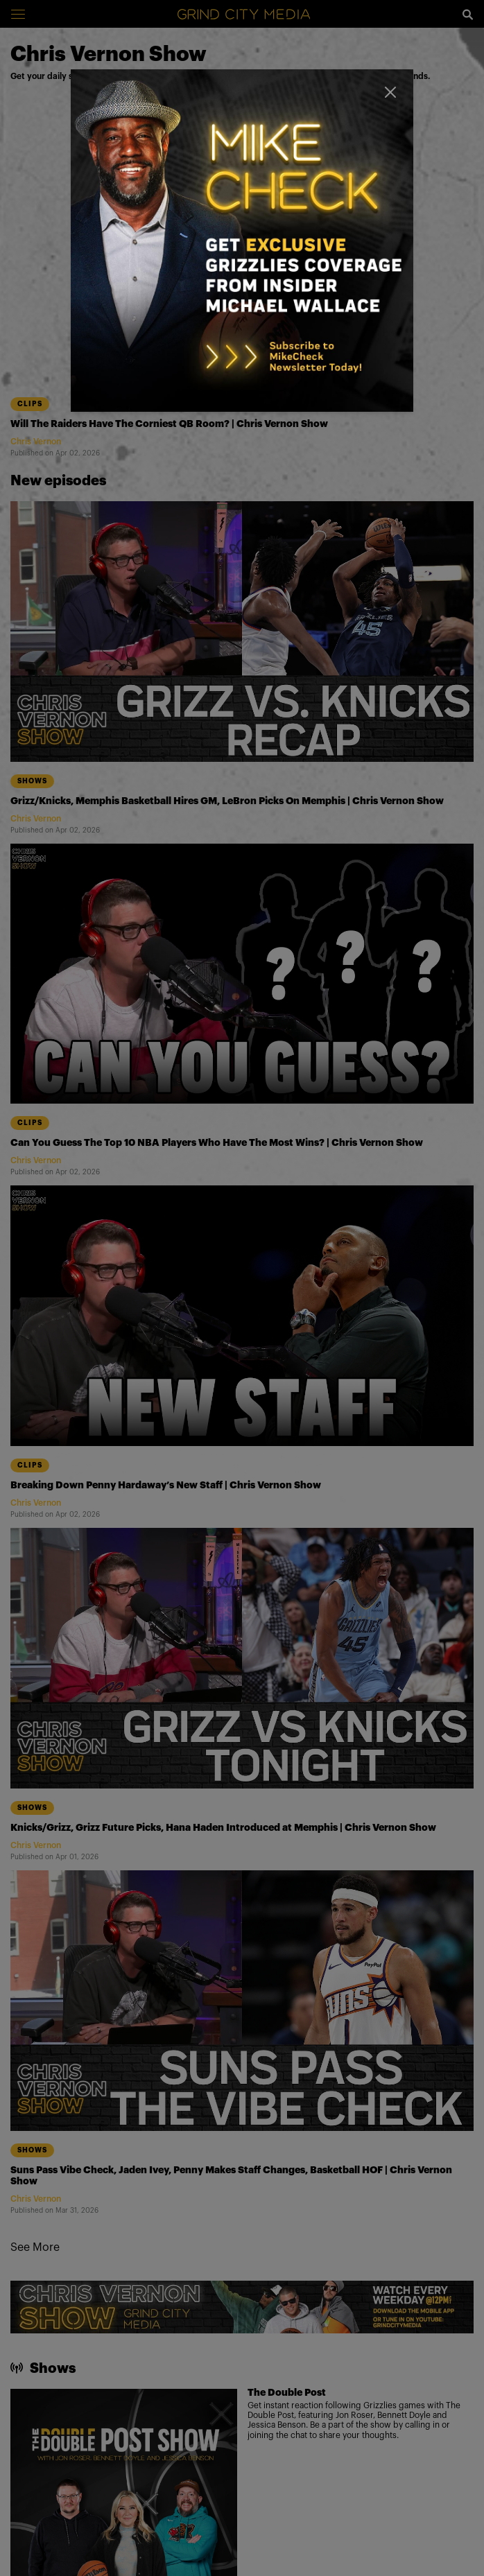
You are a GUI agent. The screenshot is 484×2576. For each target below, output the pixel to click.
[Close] (390, 92)
